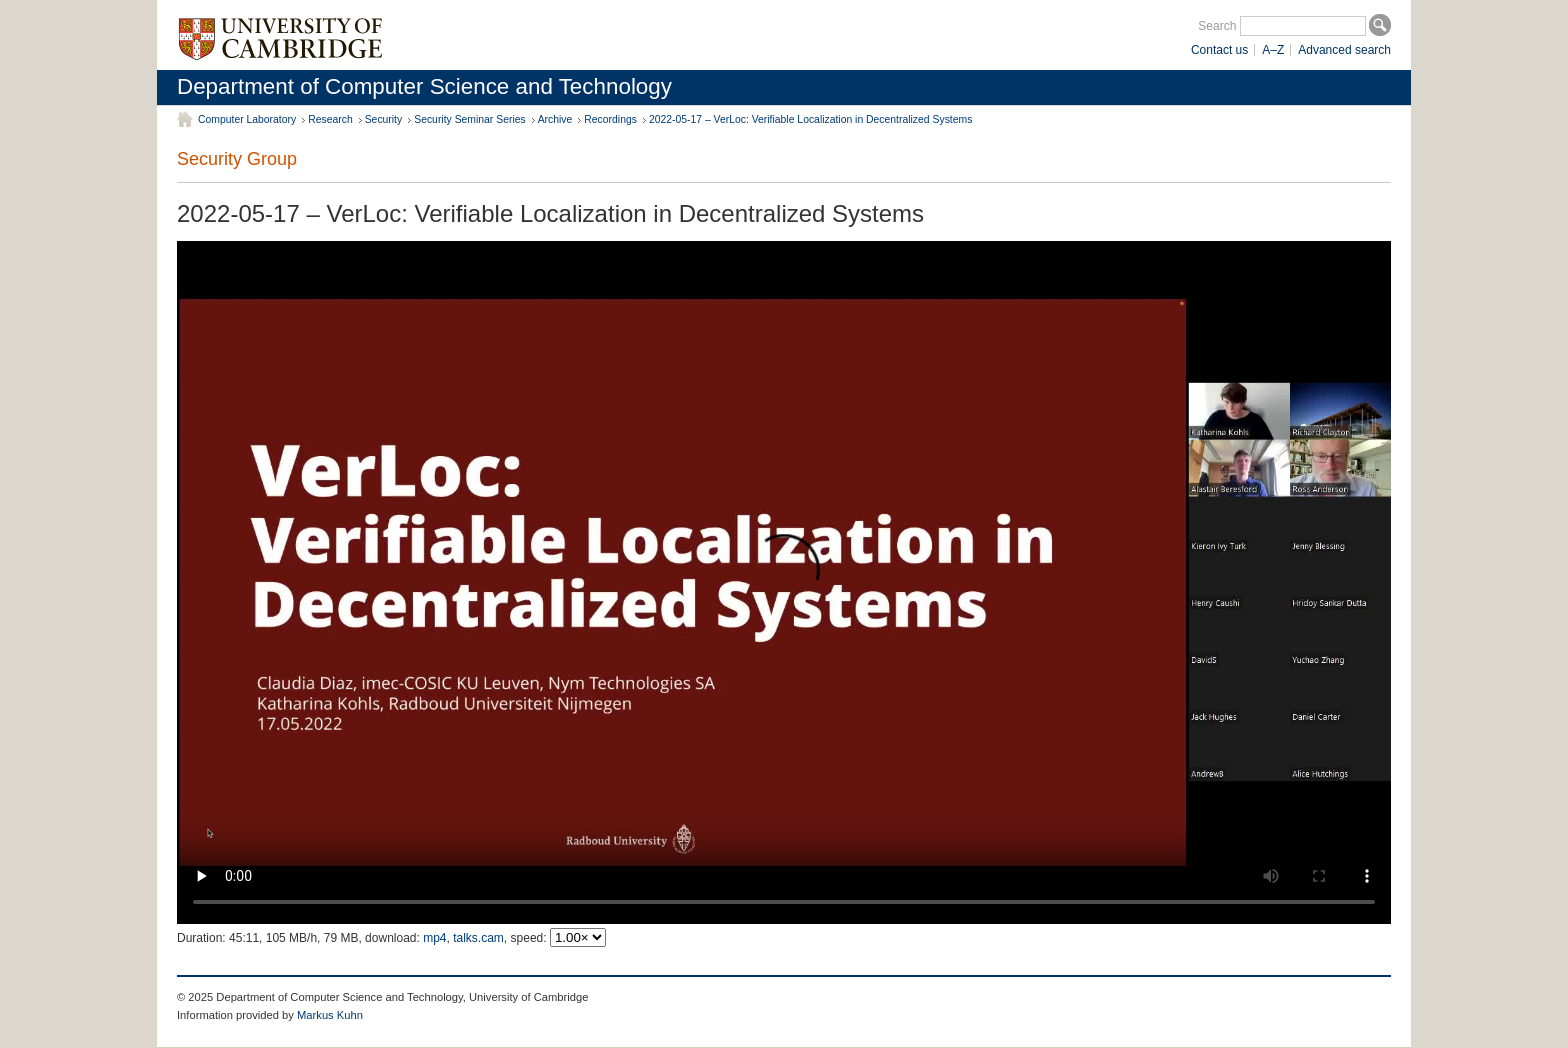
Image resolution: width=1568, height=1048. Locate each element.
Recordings (610, 119)
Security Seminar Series (469, 119)
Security (384, 119)
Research (330, 119)
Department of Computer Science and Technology (424, 86)
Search (1217, 26)
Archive (555, 119)
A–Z (1273, 50)
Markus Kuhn (330, 1015)
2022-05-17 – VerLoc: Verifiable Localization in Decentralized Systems (810, 119)
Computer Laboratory (247, 119)
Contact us (1219, 50)
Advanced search (1344, 50)
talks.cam (478, 938)
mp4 (434, 938)
